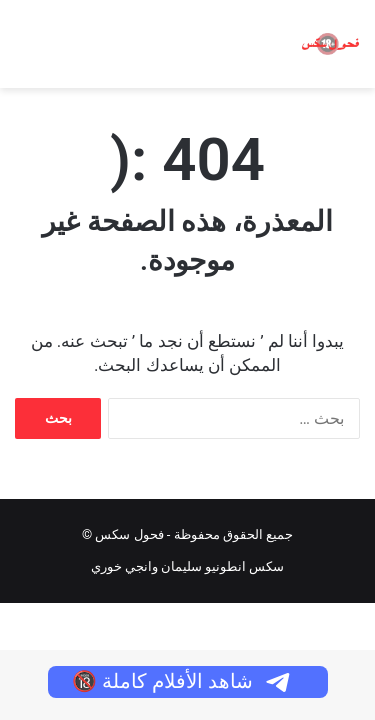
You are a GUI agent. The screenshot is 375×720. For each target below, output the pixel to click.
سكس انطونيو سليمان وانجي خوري (188, 566)
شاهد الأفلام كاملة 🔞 (182, 681)
